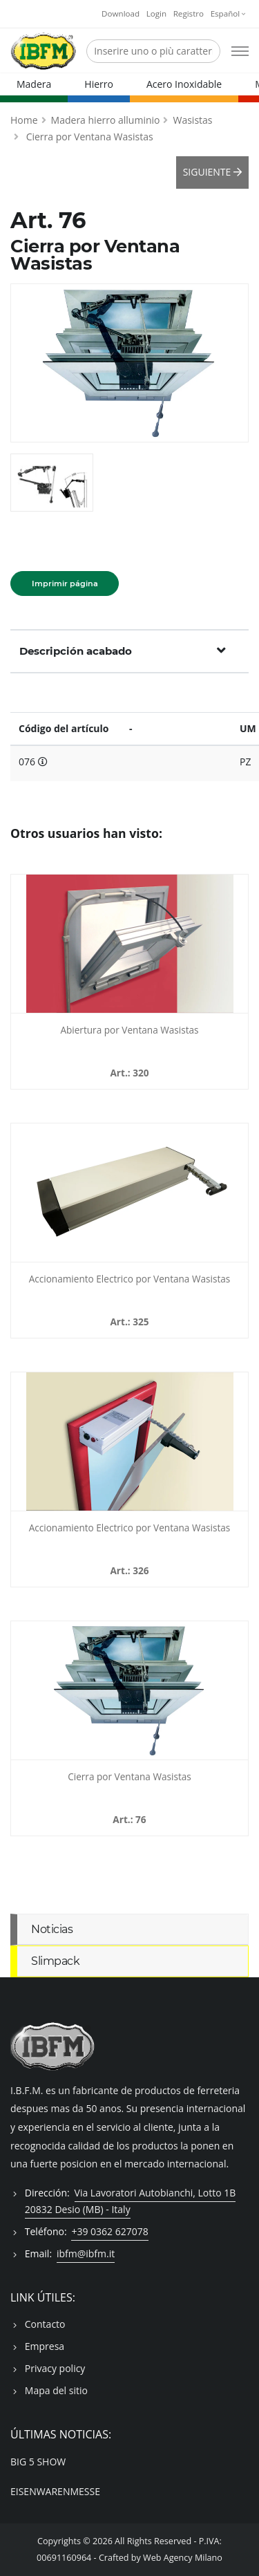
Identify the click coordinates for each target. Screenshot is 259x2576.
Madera (34, 84)
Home (24, 120)
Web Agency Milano (182, 2558)
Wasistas (192, 120)
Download (121, 13)
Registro (188, 13)
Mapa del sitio (56, 2390)
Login (156, 13)
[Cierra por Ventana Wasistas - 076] (129, 1690)
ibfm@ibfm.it (86, 2253)
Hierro (98, 84)
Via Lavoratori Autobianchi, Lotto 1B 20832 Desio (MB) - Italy (130, 2201)
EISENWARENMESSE (55, 2491)
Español (228, 13)
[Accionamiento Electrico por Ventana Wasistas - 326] (129, 1441)
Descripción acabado (122, 650)
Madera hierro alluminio (105, 120)
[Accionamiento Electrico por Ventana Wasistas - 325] (129, 1192)
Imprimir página (65, 583)
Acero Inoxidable (184, 84)
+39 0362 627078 (109, 2231)
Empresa (44, 2346)
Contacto (45, 2324)
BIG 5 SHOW (38, 2461)
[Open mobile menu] (240, 51)
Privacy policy (55, 2368)
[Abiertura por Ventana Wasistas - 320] (129, 944)
